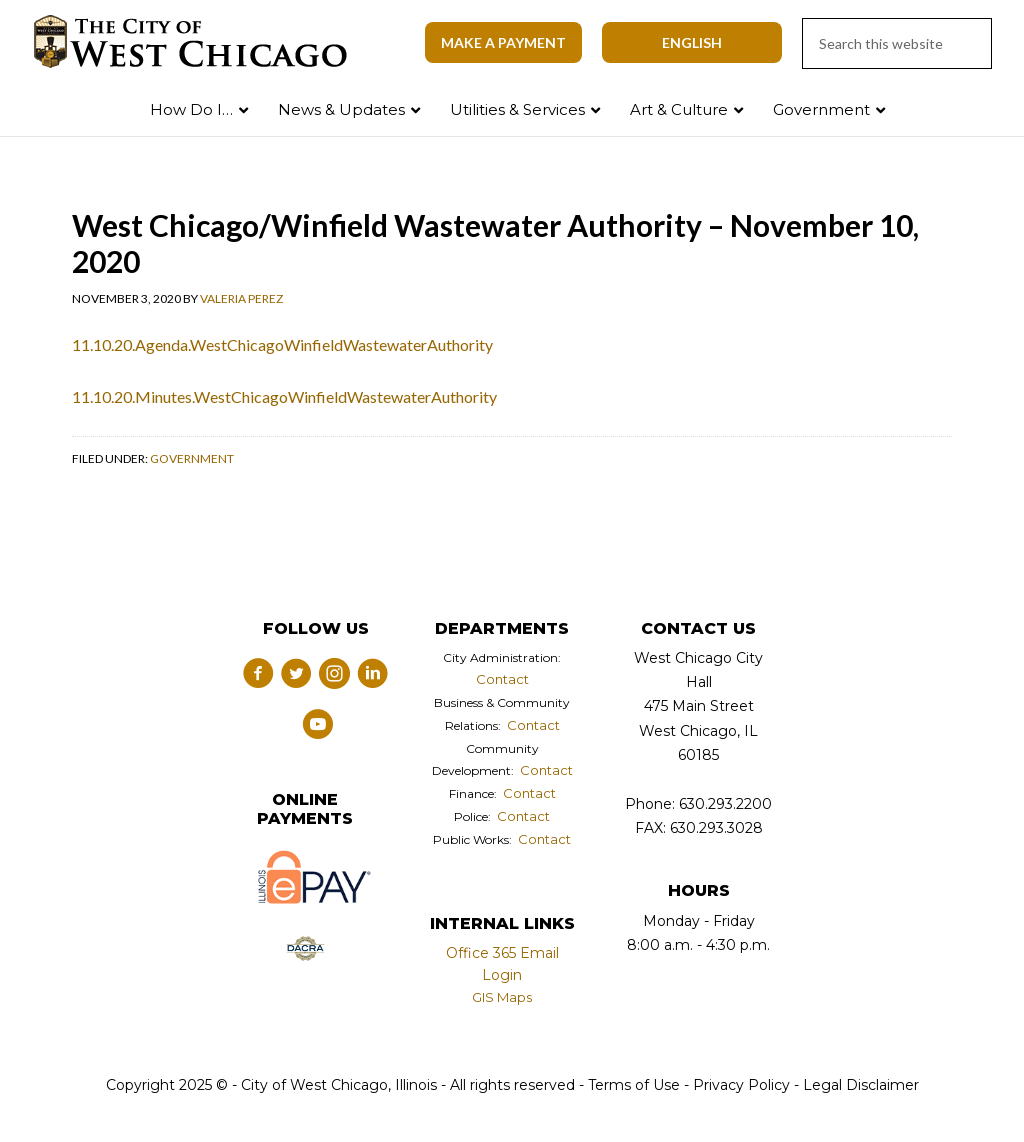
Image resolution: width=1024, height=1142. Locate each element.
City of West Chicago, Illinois (202, 42)
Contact (502, 679)
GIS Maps (502, 997)
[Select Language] (692, 42)
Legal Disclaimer (861, 1085)
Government (192, 458)
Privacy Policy (741, 1085)
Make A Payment (503, 42)
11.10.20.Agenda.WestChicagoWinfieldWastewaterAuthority (282, 344)
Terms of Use (632, 1085)
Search (967, 105)
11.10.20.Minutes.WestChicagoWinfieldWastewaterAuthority (284, 396)
